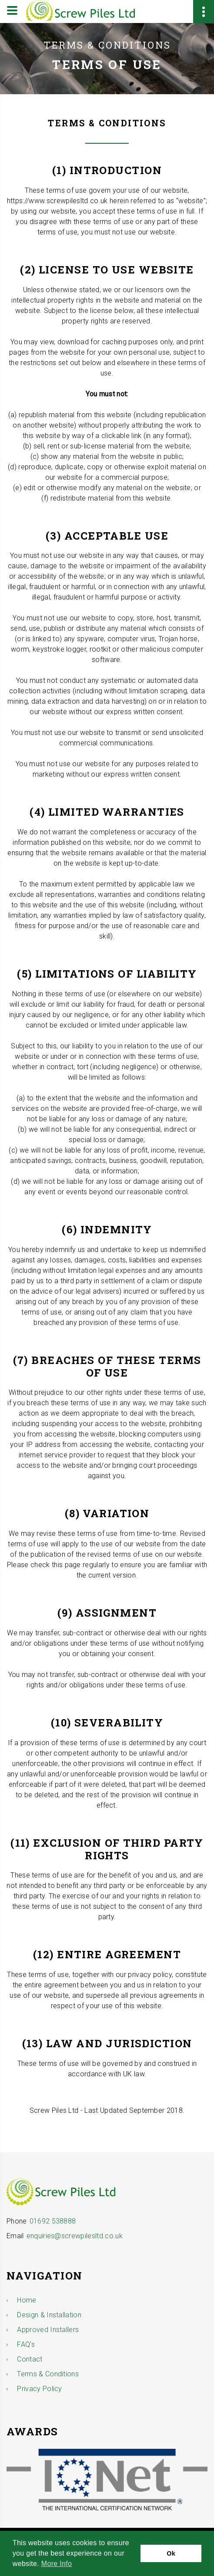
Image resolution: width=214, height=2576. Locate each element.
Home (26, 2300)
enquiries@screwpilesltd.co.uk (75, 2236)
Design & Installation (49, 2315)
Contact (29, 2359)
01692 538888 (53, 2221)
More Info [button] (56, 2563)
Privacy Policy (39, 2389)
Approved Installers (48, 2330)
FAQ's (26, 2344)
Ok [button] (171, 2553)
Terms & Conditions (48, 2374)
